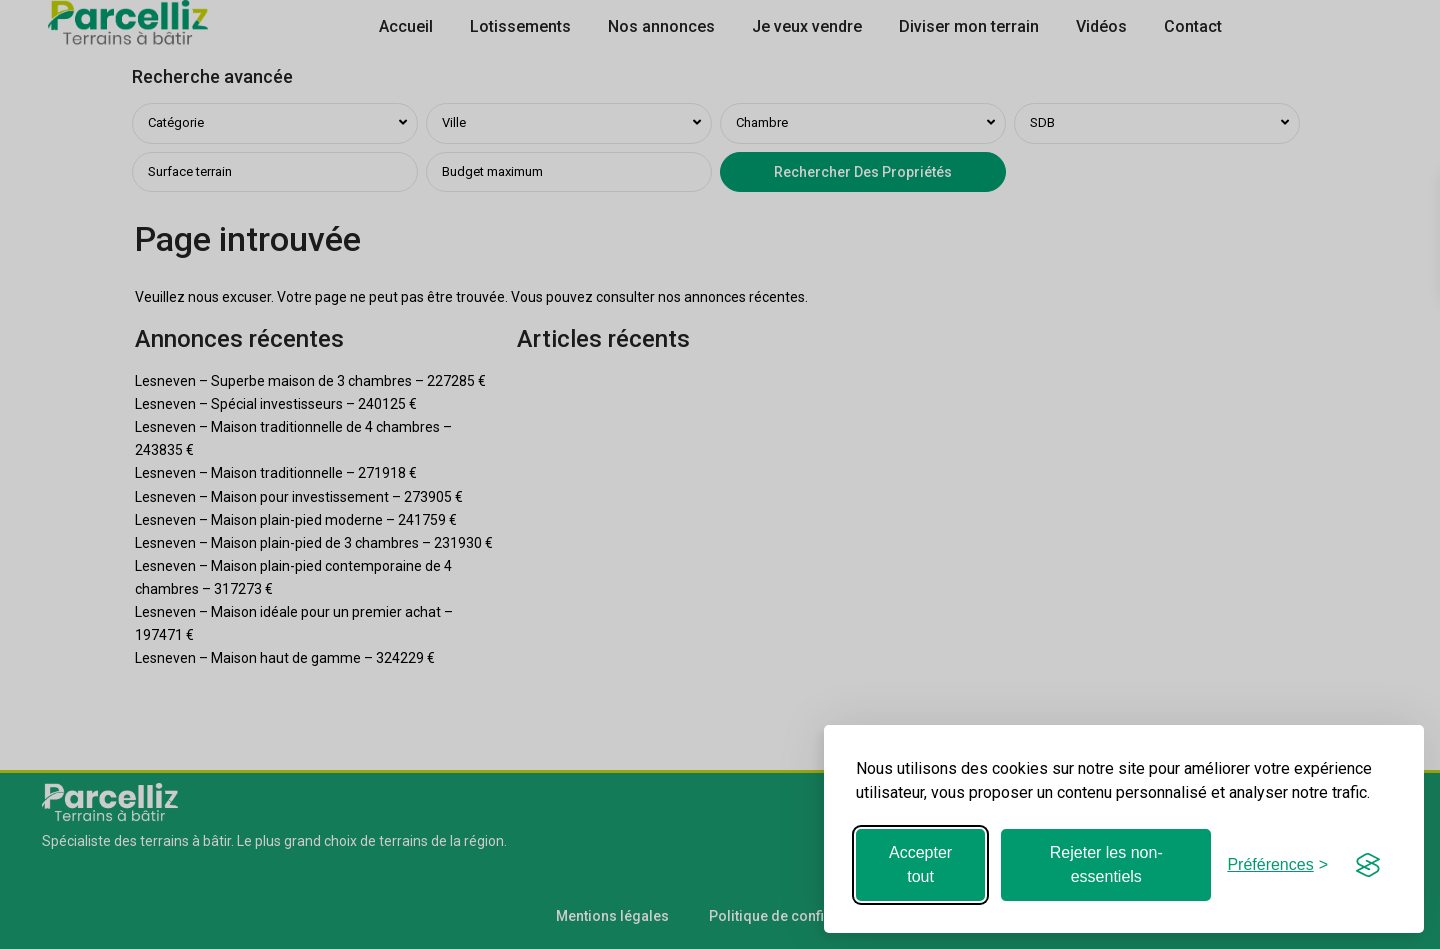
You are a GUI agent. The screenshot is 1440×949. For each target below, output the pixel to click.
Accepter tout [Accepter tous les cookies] (920, 864)
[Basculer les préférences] (1277, 864)
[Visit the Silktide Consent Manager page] (1368, 865)
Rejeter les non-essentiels (1106, 864)
